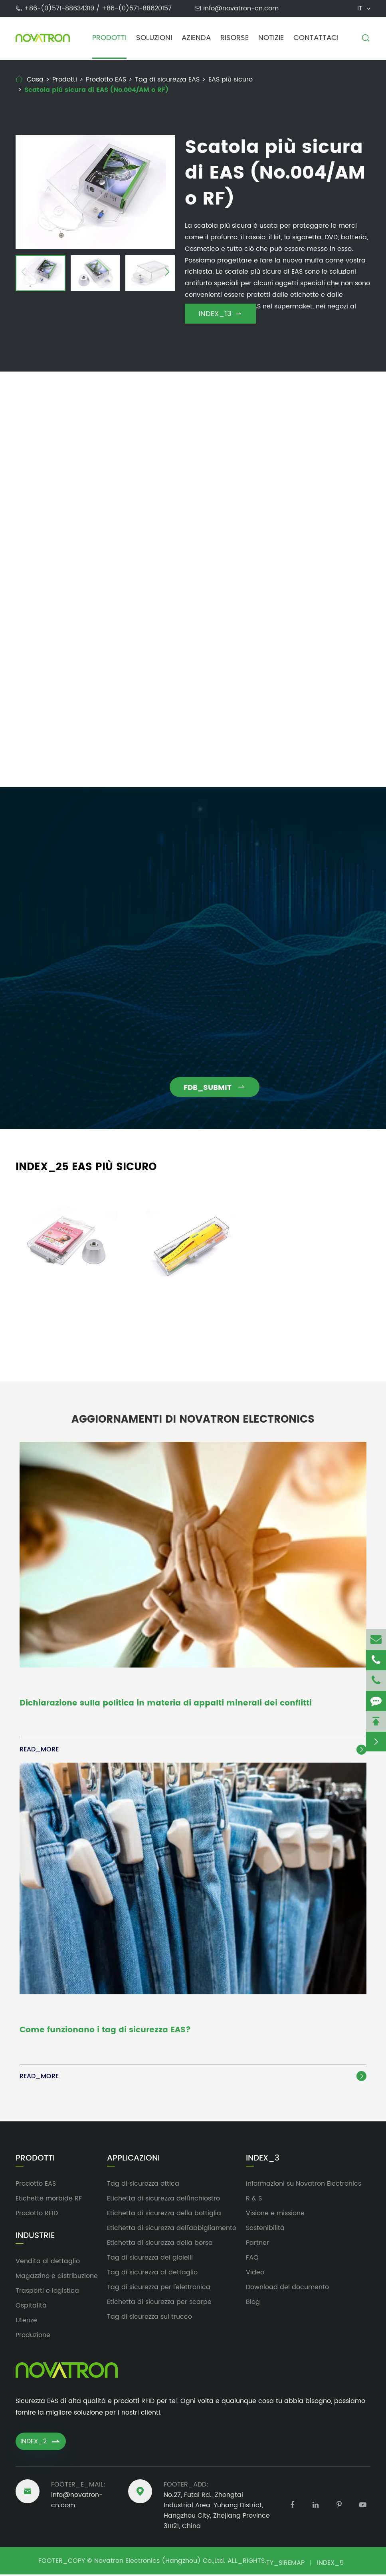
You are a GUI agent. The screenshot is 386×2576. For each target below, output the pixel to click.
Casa (35, 79)
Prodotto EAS (106, 79)
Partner (257, 2244)
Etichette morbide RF (49, 2200)
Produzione (33, 2337)
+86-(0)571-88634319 (60, 8)
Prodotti (109, 38)
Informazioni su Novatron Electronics (303, 2185)
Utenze (26, 2322)
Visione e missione (275, 2215)
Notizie (271, 38)
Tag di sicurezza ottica (143, 2185)
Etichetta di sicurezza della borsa (160, 2244)
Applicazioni (133, 2160)
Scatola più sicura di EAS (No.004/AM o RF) (96, 90)
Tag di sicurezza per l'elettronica (158, 2289)
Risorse (234, 38)
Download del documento (287, 2289)
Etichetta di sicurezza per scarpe (159, 2303)
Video (255, 2274)
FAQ (252, 2259)
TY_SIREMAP (285, 2564)
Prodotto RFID (37, 2215)
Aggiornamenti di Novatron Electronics (193, 1413)
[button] (24, 273)
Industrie (35, 2238)
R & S (254, 2200)
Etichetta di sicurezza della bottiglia (164, 2215)
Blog (253, 2303)
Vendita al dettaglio (48, 2263)
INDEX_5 (330, 2564)
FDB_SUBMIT (222, 1087)
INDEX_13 (220, 314)
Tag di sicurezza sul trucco (149, 2318)
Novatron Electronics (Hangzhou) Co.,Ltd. (160, 2562)
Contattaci (315, 38)
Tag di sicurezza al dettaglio (152, 2274)
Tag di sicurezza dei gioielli (150, 2259)
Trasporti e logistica (47, 2292)
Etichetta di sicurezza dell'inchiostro (163, 2200)
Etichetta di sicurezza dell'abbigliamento (171, 2229)
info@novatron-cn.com (241, 8)
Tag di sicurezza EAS (167, 79)
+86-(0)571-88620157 (137, 8)
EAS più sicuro (230, 79)
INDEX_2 (40, 2443)
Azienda (196, 38)
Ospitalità (31, 2307)
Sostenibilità (265, 2229)
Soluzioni (154, 38)
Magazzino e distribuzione (57, 2277)
